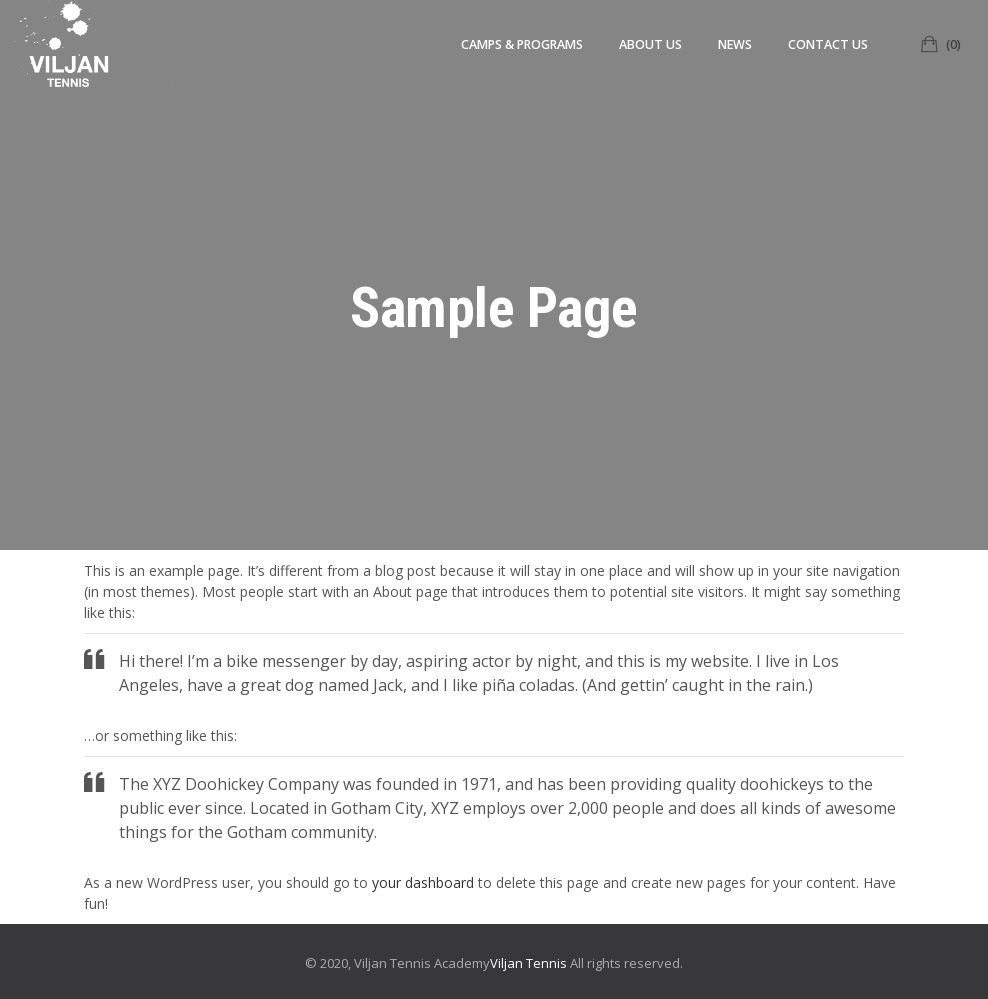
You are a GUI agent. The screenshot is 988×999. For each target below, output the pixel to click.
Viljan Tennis (528, 963)
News (735, 44)
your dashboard (423, 882)
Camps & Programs (522, 44)
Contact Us (828, 44)
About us (650, 44)
